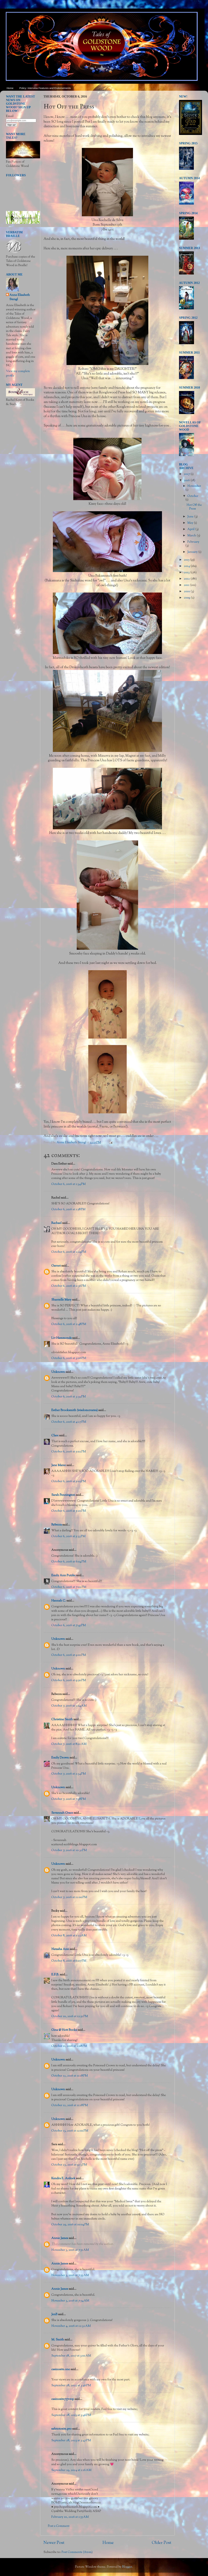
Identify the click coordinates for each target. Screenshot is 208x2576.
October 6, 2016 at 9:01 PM (68, 1655)
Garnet (56, 1266)
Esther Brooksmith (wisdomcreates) (74, 1410)
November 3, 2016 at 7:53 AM (70, 2275)
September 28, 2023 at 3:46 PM (71, 2385)
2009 (187, 598)
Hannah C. (58, 1601)
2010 (187, 591)
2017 (187, 474)
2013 (187, 572)
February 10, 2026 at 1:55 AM (70, 2517)
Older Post (161, 2543)
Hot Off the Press (194, 507)
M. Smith (57, 2340)
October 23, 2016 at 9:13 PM (69, 2165)
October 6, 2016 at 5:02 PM (68, 1452)
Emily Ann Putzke (63, 1575)
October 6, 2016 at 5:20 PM (68, 1511)
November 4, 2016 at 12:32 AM (71, 2326)
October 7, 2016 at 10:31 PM (69, 1850)
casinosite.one (60, 2369)
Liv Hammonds (61, 1338)
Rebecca (56, 1525)
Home (10, 88)
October (192, 496)
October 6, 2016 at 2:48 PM (68, 1324)
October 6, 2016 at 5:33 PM (68, 1536)
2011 (187, 585)
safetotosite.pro (61, 2429)
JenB (54, 2314)
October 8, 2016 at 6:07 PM (68, 1961)
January (192, 552)
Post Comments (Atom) (77, 2552)
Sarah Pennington (63, 1495)
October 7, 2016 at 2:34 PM (68, 1774)
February (193, 542)
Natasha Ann (60, 1949)
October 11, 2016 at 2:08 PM (69, 2046)
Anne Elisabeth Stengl (19, 297)
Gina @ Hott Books (64, 2030)
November (194, 486)
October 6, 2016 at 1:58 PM (68, 1209)
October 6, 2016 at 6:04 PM (68, 1562)
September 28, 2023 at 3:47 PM (71, 2440)
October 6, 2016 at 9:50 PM (68, 1680)
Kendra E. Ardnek (63, 2178)
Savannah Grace (62, 1813)
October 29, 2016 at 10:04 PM (70, 2224)
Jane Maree (58, 1465)
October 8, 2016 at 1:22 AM (69, 1935)
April (191, 529)
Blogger (127, 2567)
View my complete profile (18, 373)
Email (9, 116)
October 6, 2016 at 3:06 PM (68, 1358)
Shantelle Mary (61, 1300)
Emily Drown (60, 1758)
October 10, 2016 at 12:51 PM (69, 2016)
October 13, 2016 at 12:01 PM (69, 2131)
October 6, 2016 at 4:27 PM (68, 1422)
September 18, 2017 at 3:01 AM (71, 2356)
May (190, 523)
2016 (187, 480)
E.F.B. (55, 1975)
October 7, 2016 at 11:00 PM (69, 1897)
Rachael (56, 1223)
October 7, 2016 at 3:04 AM (69, 1706)
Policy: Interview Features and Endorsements (45, 88)
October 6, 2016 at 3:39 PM (68, 1397)
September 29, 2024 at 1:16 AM (71, 2470)
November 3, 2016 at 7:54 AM (70, 2301)
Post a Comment (58, 2526)
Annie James (59, 2238)
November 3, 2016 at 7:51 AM (70, 2250)
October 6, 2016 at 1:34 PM (68, 1184)
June (190, 516)
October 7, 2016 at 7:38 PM (68, 1799)
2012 (187, 579)
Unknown (58, 1372)
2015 (187, 560)
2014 (187, 566)
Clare (54, 1435)
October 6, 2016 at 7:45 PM (68, 1625)
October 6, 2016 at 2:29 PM (68, 1252)
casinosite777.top (62, 2399)
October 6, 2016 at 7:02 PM (68, 1587)
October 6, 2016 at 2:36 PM (68, 1286)
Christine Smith (62, 1719)
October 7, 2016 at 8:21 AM (68, 1744)
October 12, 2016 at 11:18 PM (69, 2076)
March (192, 535)
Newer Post (53, 2543)
